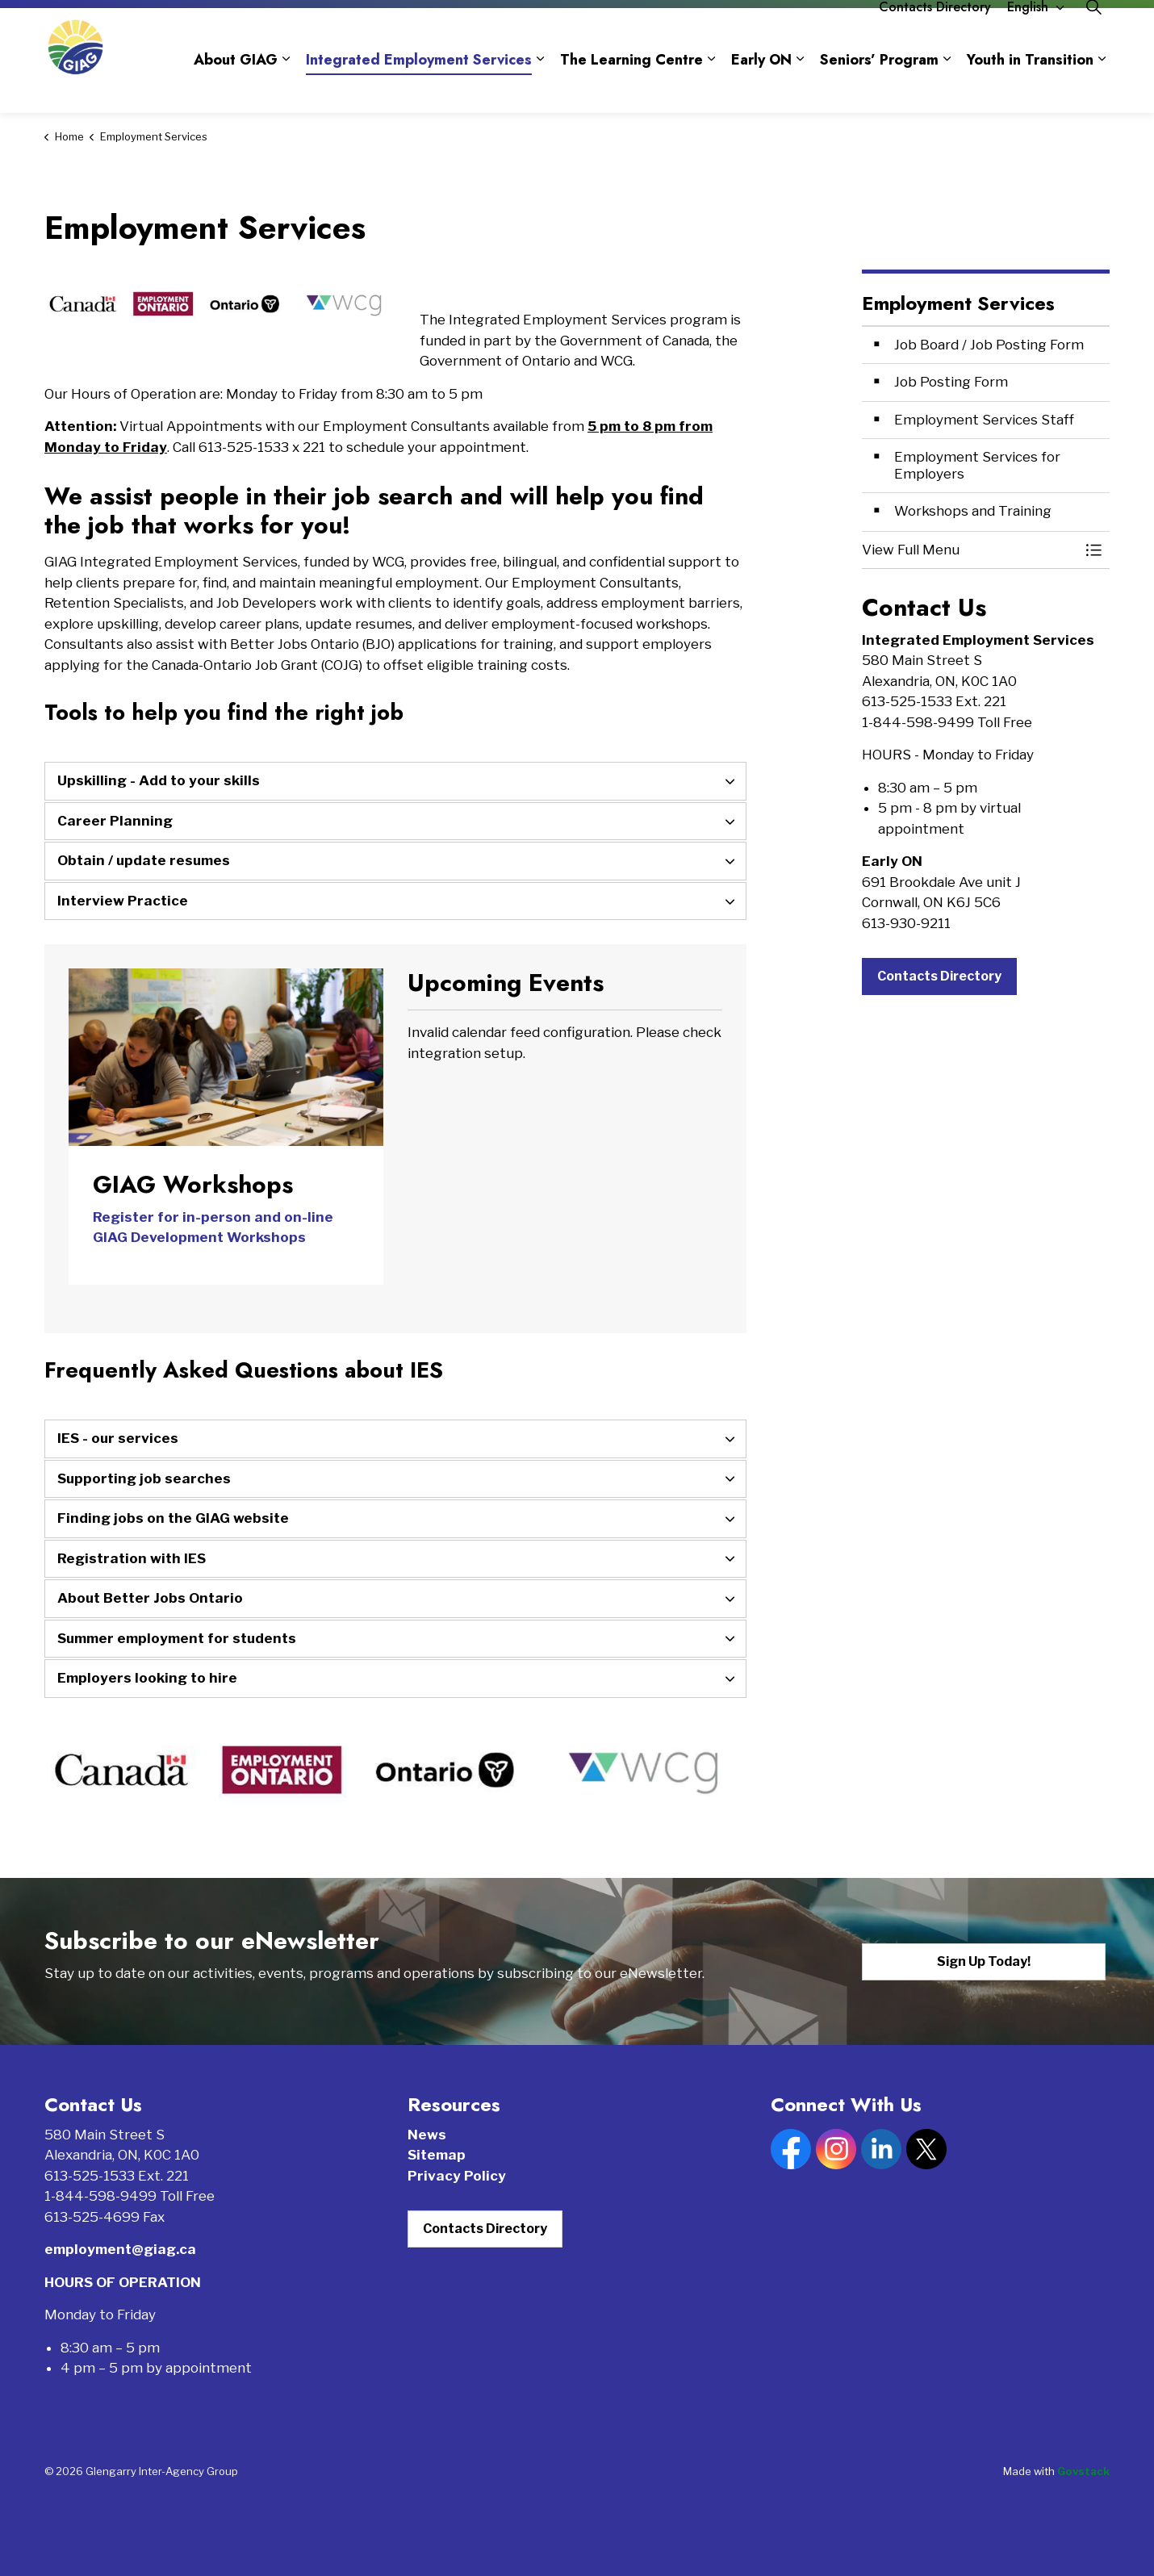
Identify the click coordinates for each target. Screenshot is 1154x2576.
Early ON (761, 87)
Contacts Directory (935, 34)
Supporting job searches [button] (144, 1478)
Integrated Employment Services (419, 87)
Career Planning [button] (115, 821)
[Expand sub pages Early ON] (800, 87)
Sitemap (437, 2155)
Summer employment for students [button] (176, 1638)
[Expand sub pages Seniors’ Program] (947, 87)
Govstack (1083, 2471)
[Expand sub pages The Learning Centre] (711, 87)
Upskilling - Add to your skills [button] (158, 780)
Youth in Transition (1030, 87)
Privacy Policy (457, 2176)
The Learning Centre (631, 87)
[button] (970, 550)
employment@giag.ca (120, 2249)
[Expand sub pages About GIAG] (286, 87)
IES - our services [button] (117, 1438)
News (427, 2134)
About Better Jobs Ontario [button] (150, 1598)
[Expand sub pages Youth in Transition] (1101, 87)
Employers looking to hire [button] (147, 1678)
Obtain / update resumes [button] (143, 860)
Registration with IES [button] (131, 1558)
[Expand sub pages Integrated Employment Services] (540, 87)
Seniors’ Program (879, 87)
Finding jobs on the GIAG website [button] (173, 1518)
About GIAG (236, 87)
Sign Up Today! (984, 1962)
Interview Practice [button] (122, 901)
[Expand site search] (1093, 34)
